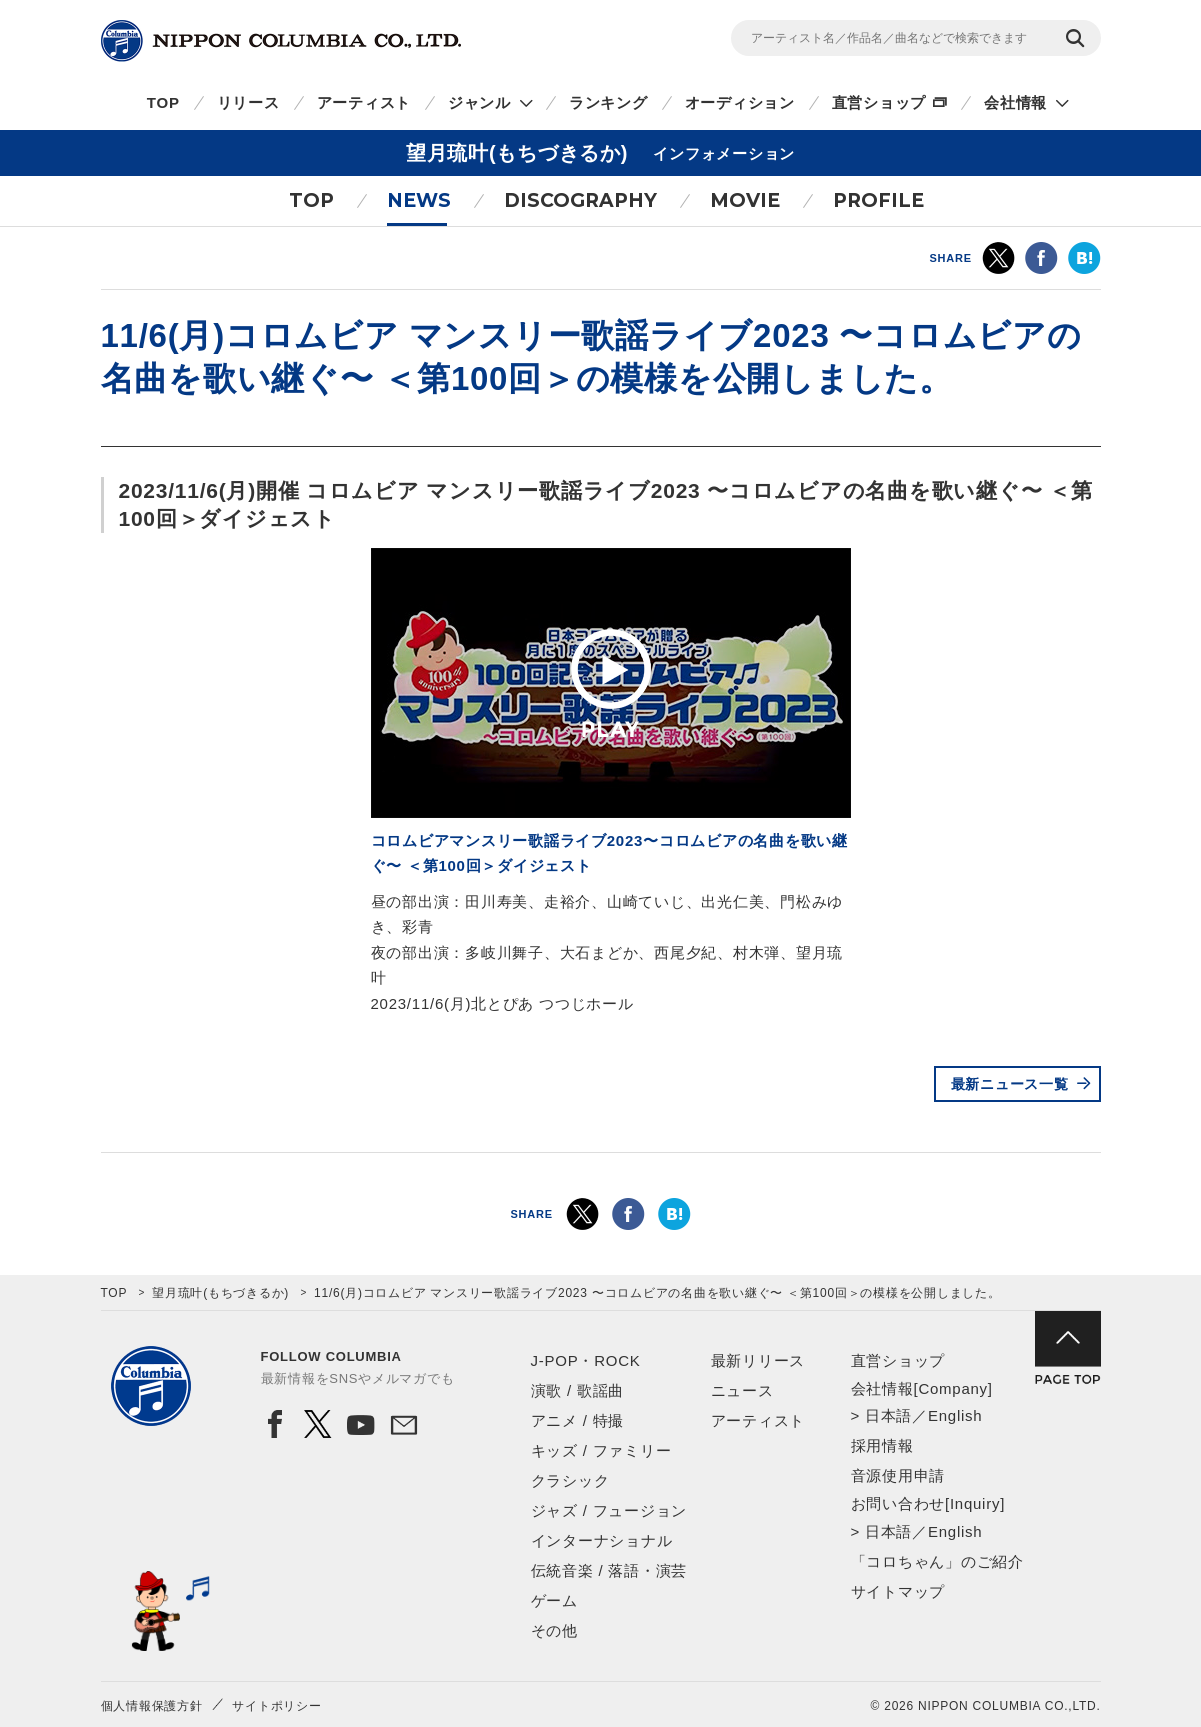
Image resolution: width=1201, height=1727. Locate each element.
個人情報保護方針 (152, 1706)
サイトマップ (898, 1591)
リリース (248, 102)
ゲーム (554, 1600)
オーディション (740, 102)
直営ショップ (879, 102)
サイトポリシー (276, 1706)
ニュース (742, 1390)
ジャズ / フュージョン (609, 1510)
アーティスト (364, 102)
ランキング (608, 102)
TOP (163, 102)
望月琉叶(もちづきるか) (220, 1293)
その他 (554, 1630)
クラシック (570, 1480)
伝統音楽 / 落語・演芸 (609, 1570)
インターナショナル (602, 1540)
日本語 (888, 1415)
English (955, 1415)
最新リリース (758, 1360)
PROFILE (878, 200)
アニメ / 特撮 (578, 1420)
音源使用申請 (898, 1475)
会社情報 (1015, 102)
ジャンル (479, 102)
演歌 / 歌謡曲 (578, 1390)
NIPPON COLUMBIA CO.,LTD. (281, 41)
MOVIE (745, 200)
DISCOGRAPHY (580, 200)
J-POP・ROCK (586, 1360)
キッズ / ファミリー (601, 1450)
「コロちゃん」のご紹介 (937, 1561)
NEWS (419, 200)
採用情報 (882, 1445)
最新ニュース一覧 (1010, 1084)
